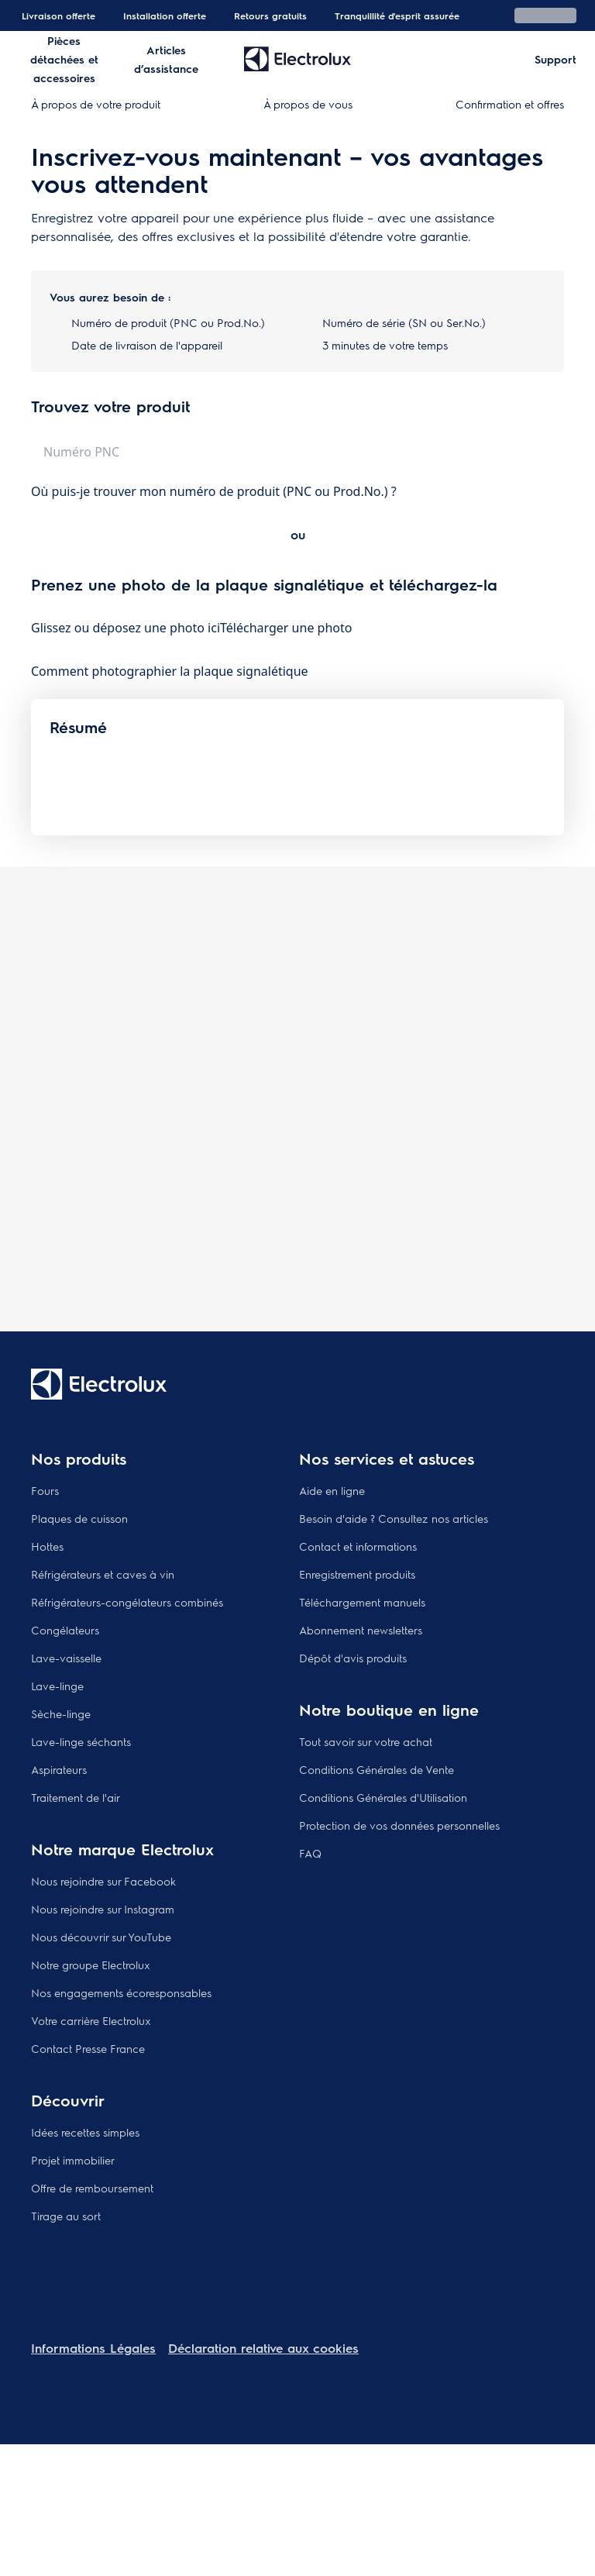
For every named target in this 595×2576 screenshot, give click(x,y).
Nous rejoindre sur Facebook (103, 1881)
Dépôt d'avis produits (353, 1658)
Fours (45, 1490)
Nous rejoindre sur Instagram (102, 1909)
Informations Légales (93, 2348)
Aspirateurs (59, 1769)
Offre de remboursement (92, 2188)
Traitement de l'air (75, 1797)
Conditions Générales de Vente (376, 1769)
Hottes (47, 1546)
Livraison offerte (58, 15)
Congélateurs (65, 1630)
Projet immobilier (73, 2160)
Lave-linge (57, 1686)
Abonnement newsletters (360, 1630)
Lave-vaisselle (66, 1658)
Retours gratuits (270, 15)
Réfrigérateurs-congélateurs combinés (127, 1602)
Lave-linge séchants (81, 1741)
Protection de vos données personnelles (399, 1825)
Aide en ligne (332, 1490)
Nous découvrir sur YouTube (101, 1937)
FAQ (310, 1853)
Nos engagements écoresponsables (121, 1992)
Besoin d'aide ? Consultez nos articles (393, 1518)
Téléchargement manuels (362, 1602)
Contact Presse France (88, 2048)
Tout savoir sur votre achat (365, 1741)
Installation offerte (164, 15)
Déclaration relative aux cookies (263, 2348)
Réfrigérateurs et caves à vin (102, 1574)
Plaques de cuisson (79, 1518)
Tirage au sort (66, 2216)
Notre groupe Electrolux (90, 1965)
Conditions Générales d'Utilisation (383, 1797)
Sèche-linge (61, 1713)
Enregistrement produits (357, 1574)
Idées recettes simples (85, 2132)
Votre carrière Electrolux (91, 2020)
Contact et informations (358, 1546)
